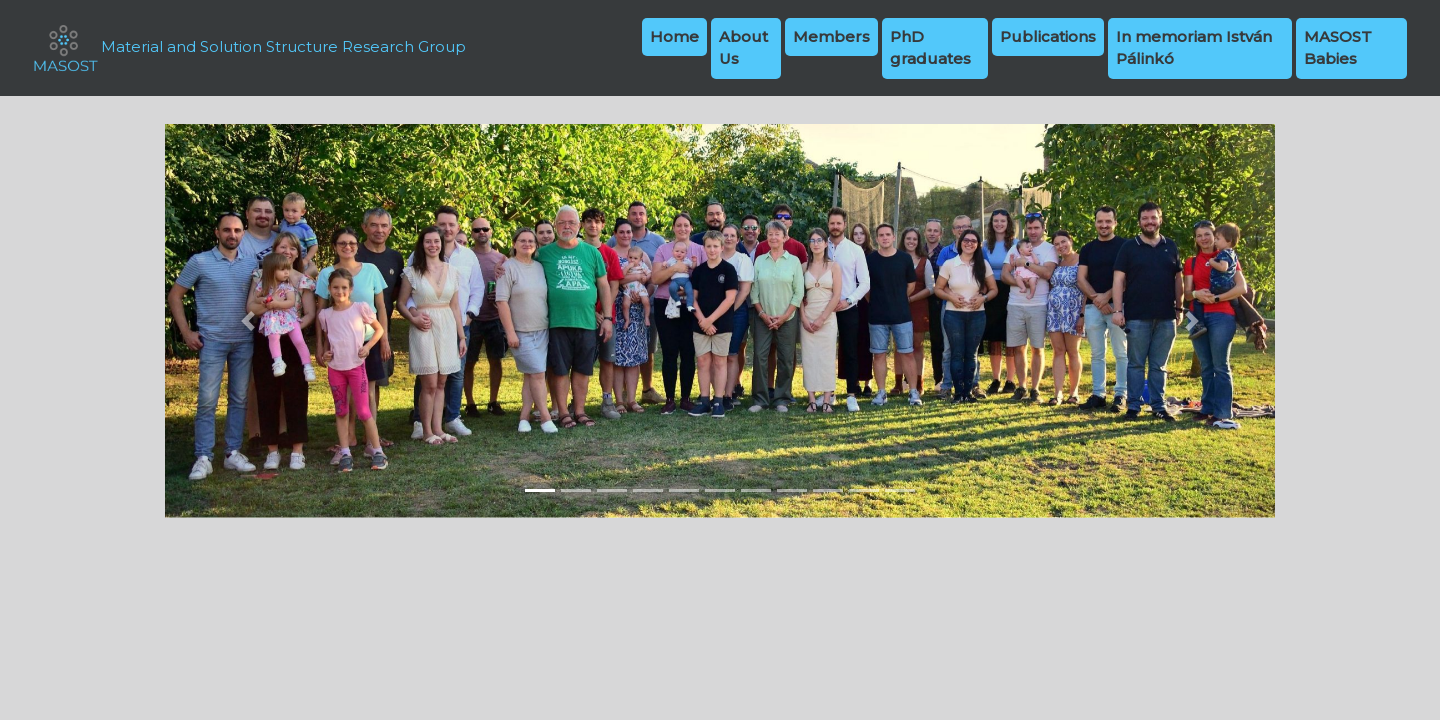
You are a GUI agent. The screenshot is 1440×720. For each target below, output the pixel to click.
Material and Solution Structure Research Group (248, 48)
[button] (248, 320)
